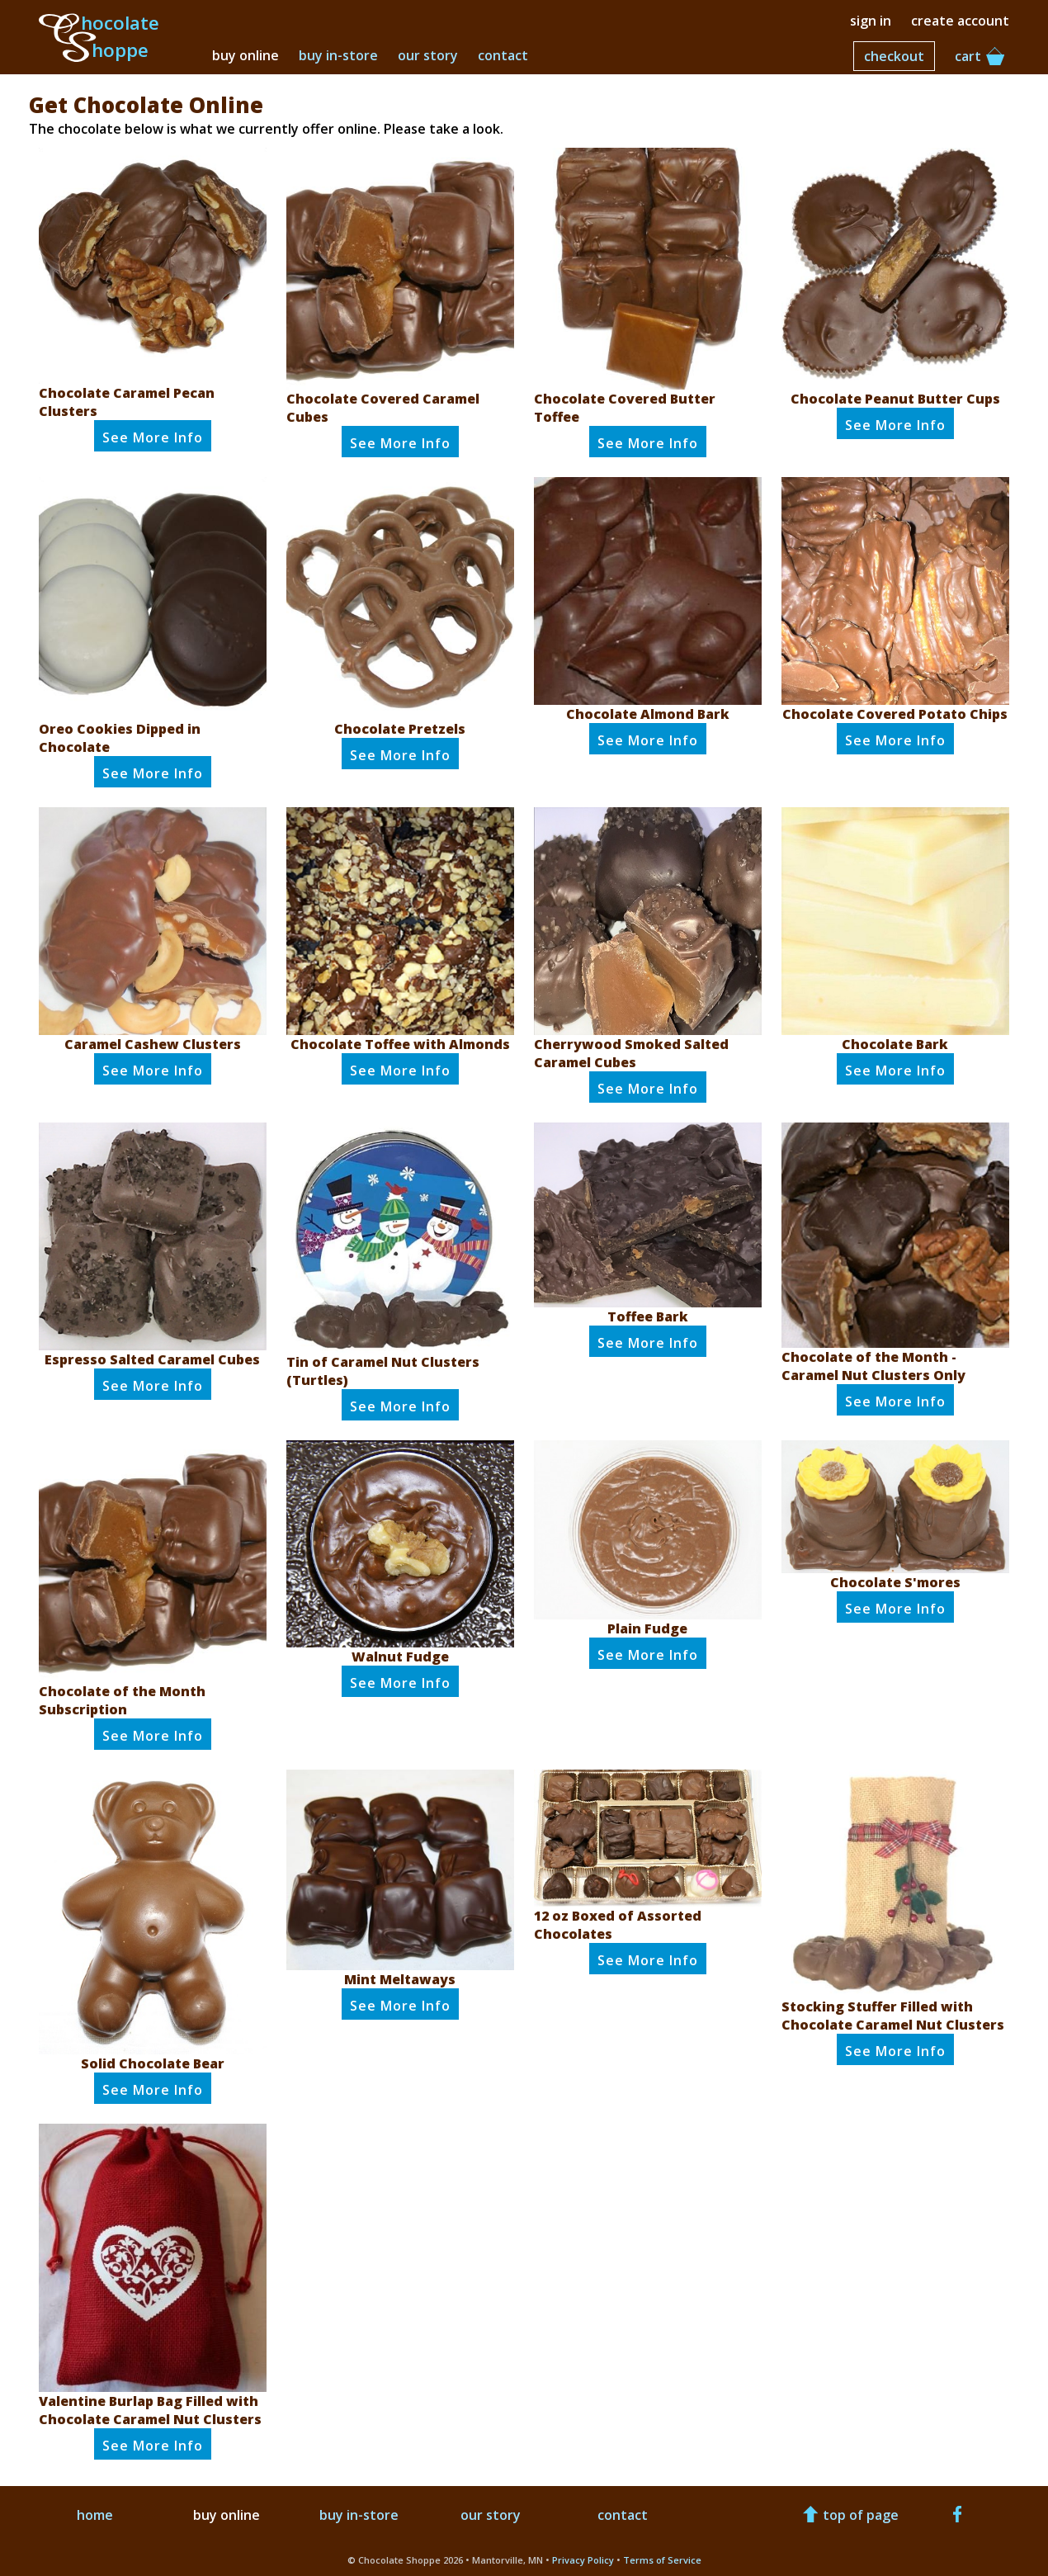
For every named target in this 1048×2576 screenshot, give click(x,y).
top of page (848, 2515)
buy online (245, 55)
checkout (894, 56)
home (95, 2515)
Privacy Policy (583, 2560)
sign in (870, 21)
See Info (152, 437)
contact (503, 55)
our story (428, 55)
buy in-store (338, 55)
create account (960, 21)
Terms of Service (662, 2560)
